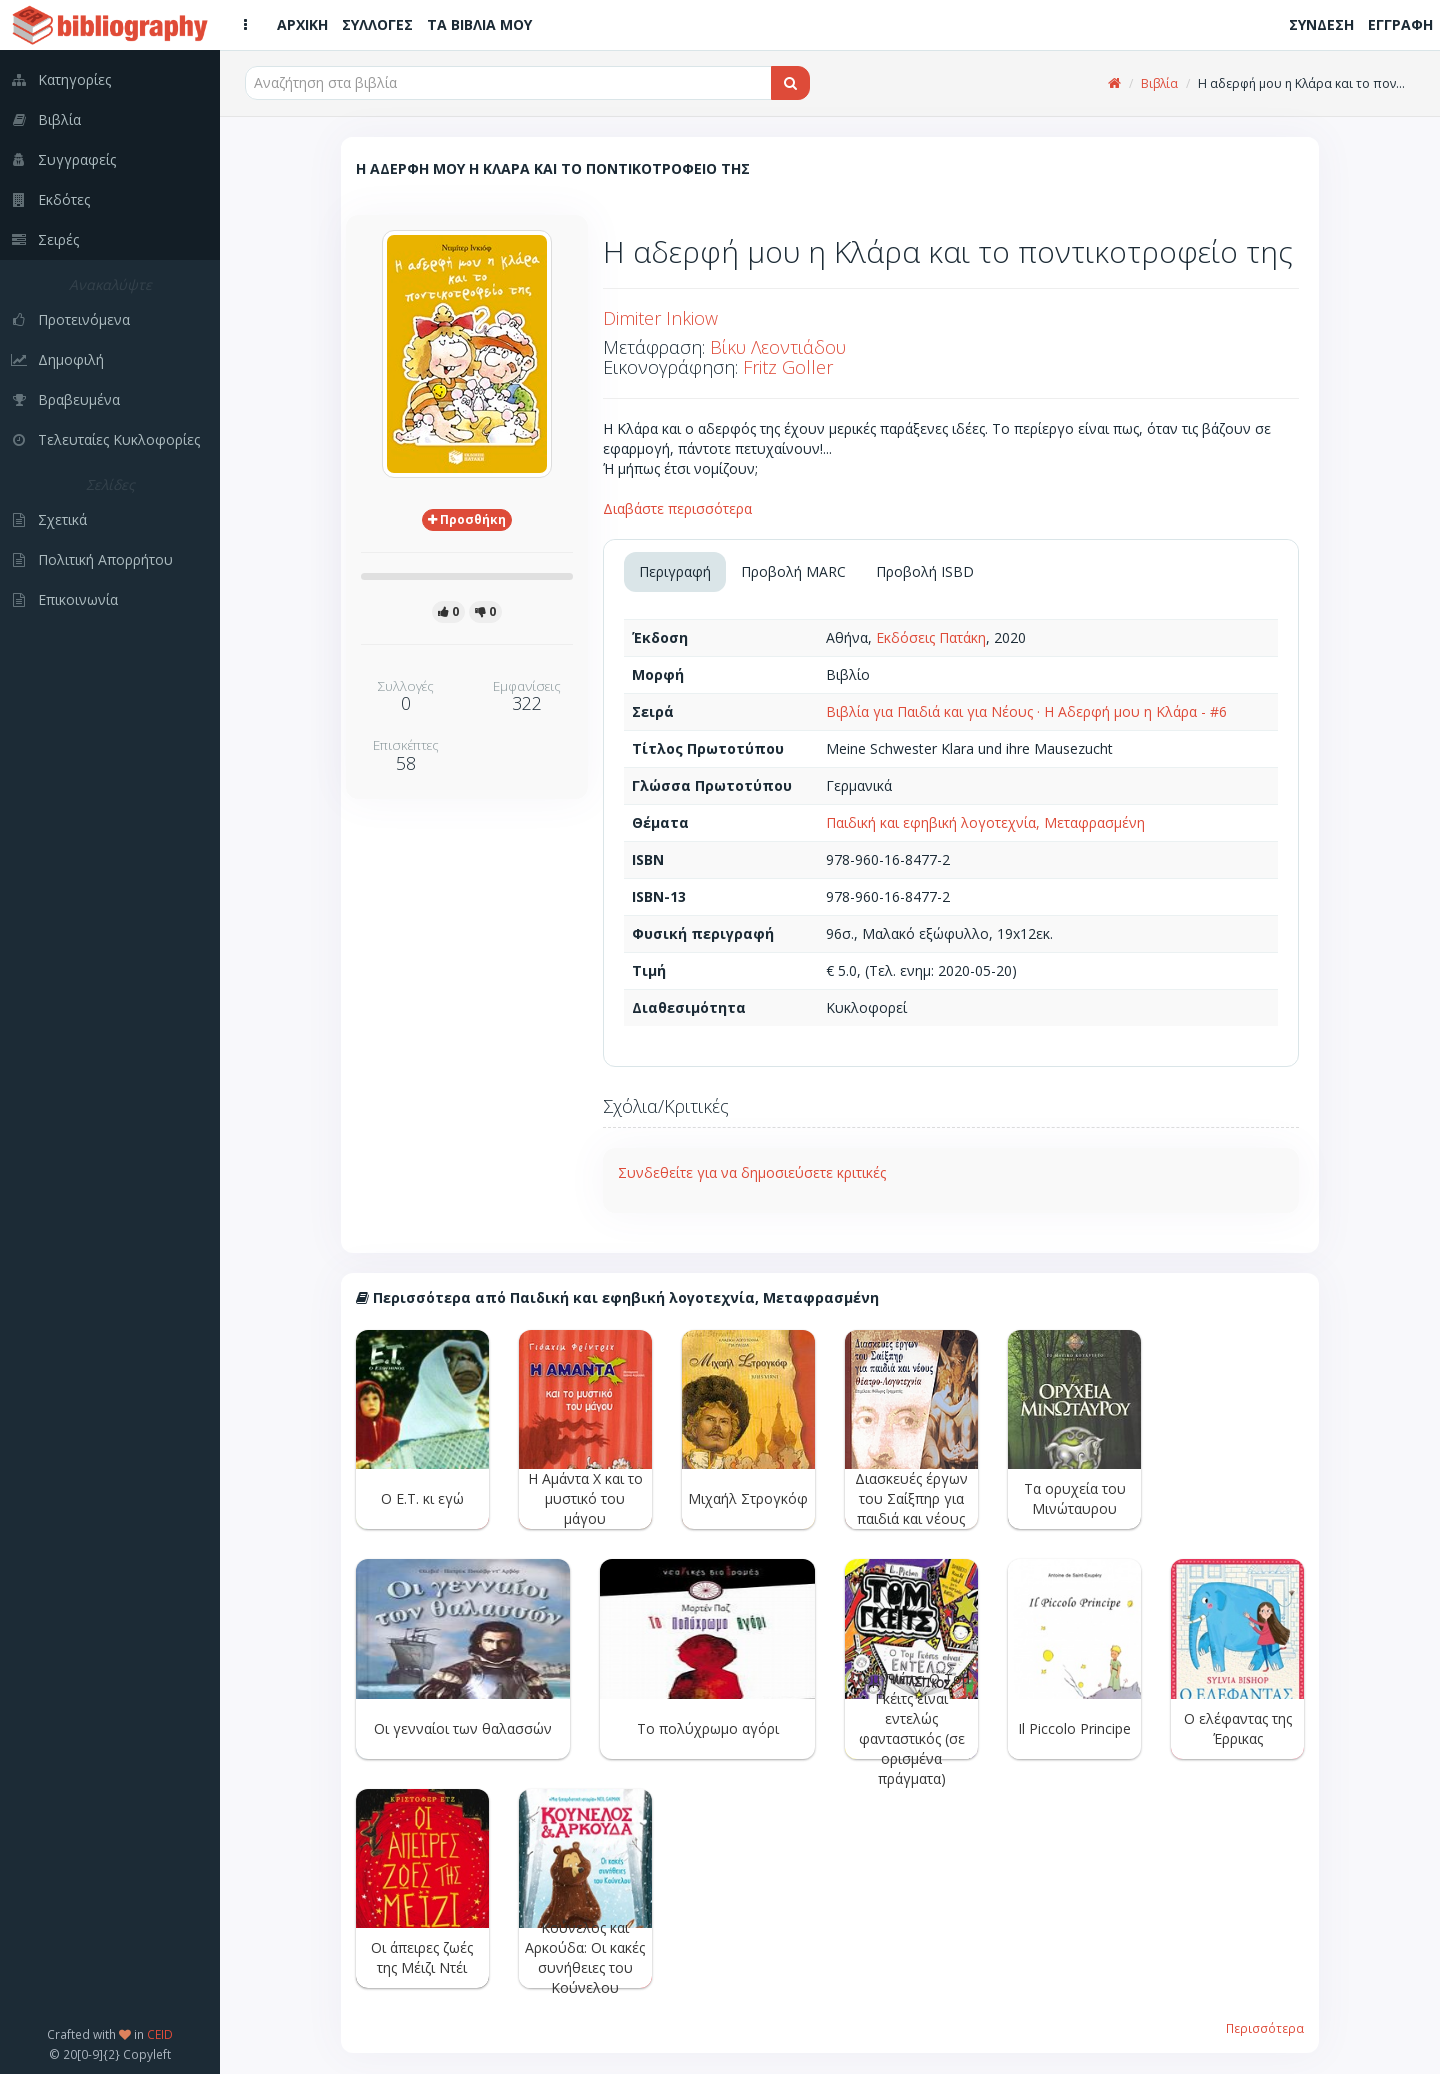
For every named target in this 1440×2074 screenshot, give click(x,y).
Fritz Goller (788, 367)
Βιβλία (1159, 83)
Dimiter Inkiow (660, 318)
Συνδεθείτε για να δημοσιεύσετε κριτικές (752, 1172)
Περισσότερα (1265, 2028)
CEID (160, 2034)
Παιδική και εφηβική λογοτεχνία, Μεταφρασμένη (985, 822)
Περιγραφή (675, 571)
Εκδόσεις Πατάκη (931, 637)
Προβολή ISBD (925, 571)
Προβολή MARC (793, 571)
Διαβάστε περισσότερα (677, 508)
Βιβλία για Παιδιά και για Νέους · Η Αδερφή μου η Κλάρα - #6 (1026, 711)
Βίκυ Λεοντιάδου (778, 347)
